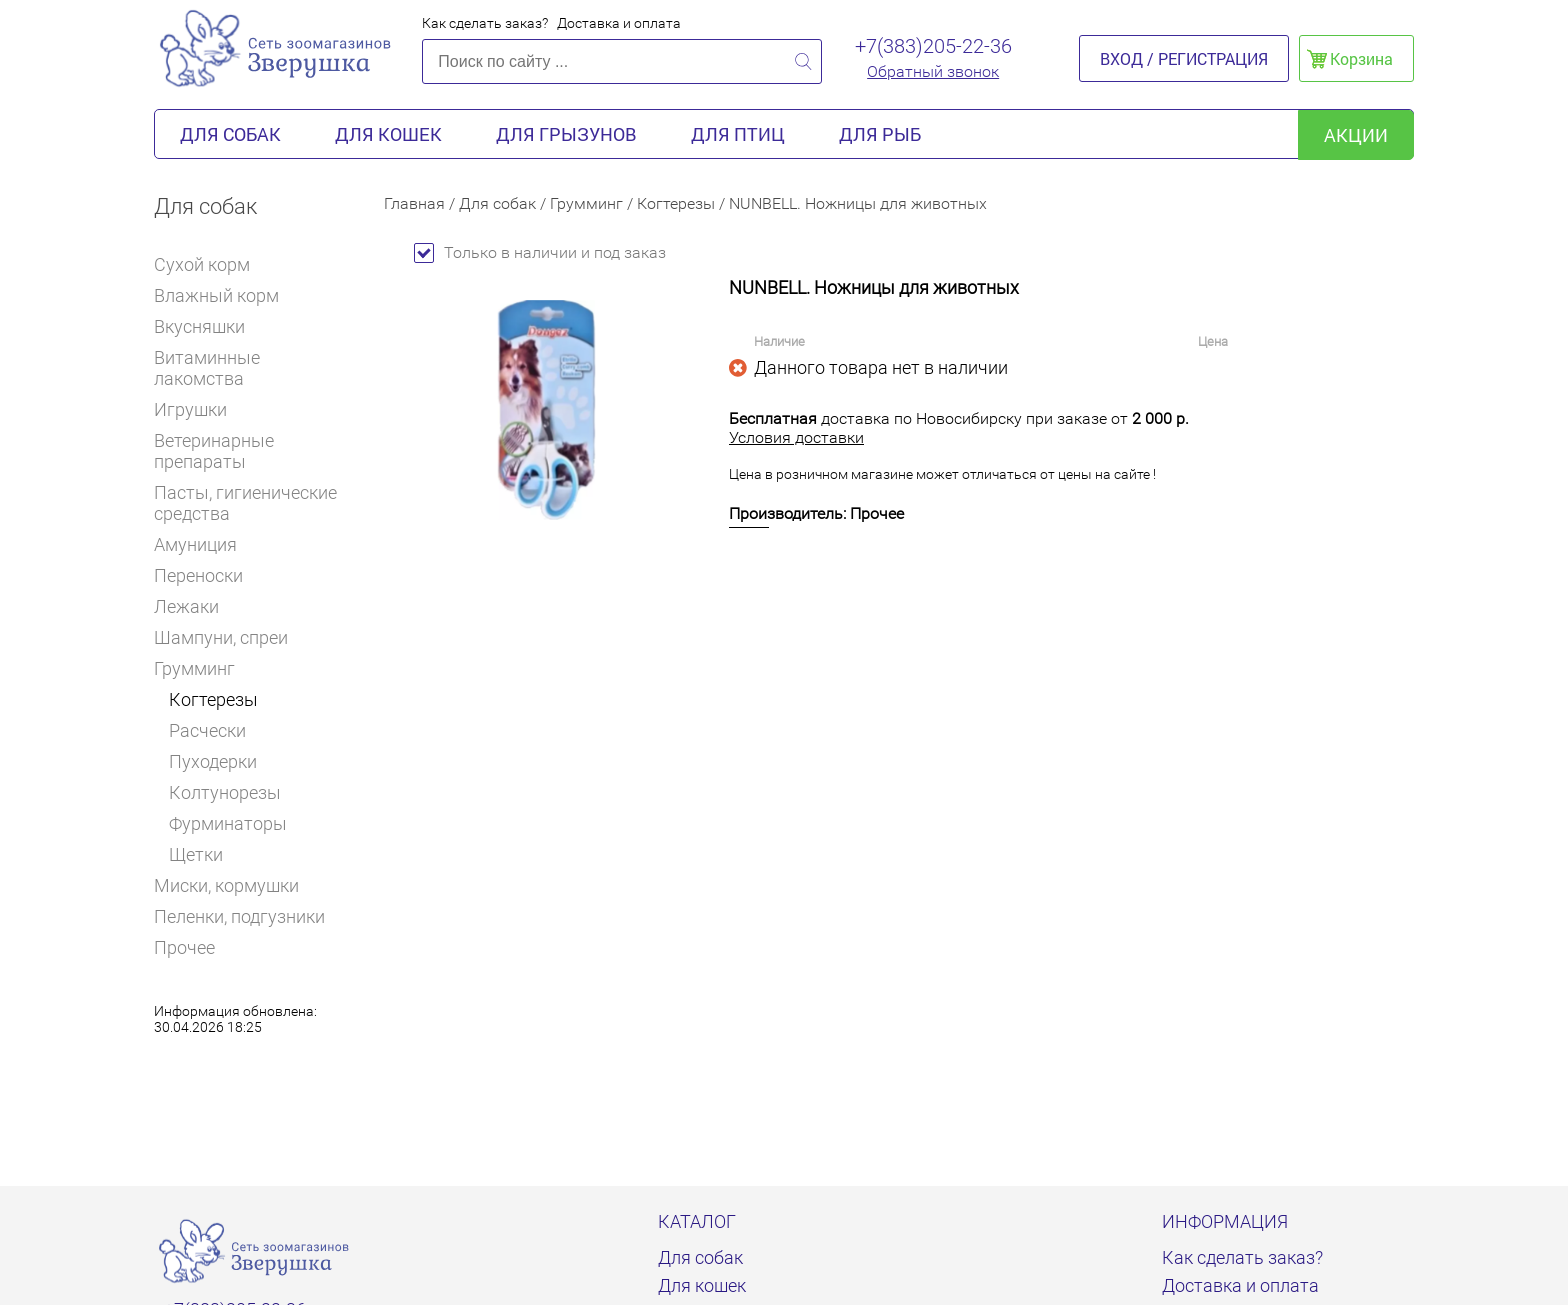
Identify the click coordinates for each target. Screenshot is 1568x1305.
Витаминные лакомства (254, 368)
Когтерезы (213, 699)
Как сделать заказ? (485, 23)
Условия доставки (796, 437)
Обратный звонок (933, 71)
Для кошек (388, 134)
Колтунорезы (225, 792)
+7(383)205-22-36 (933, 46)
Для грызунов (566, 134)
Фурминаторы (228, 823)
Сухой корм (210, 264)
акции (1356, 135)
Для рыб (880, 134)
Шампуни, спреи (221, 637)
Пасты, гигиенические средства (245, 503)
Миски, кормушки (226, 885)
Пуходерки (213, 761)
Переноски (198, 575)
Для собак (230, 134)
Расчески (207, 730)
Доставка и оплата (619, 23)
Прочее (184, 947)
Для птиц (738, 134)
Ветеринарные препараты (254, 451)
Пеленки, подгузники (239, 916)
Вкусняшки (208, 326)
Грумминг (201, 668)
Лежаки (186, 606)
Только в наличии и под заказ (540, 252)
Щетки (196, 854)
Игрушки (199, 409)
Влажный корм (225, 295)
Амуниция (204, 544)
